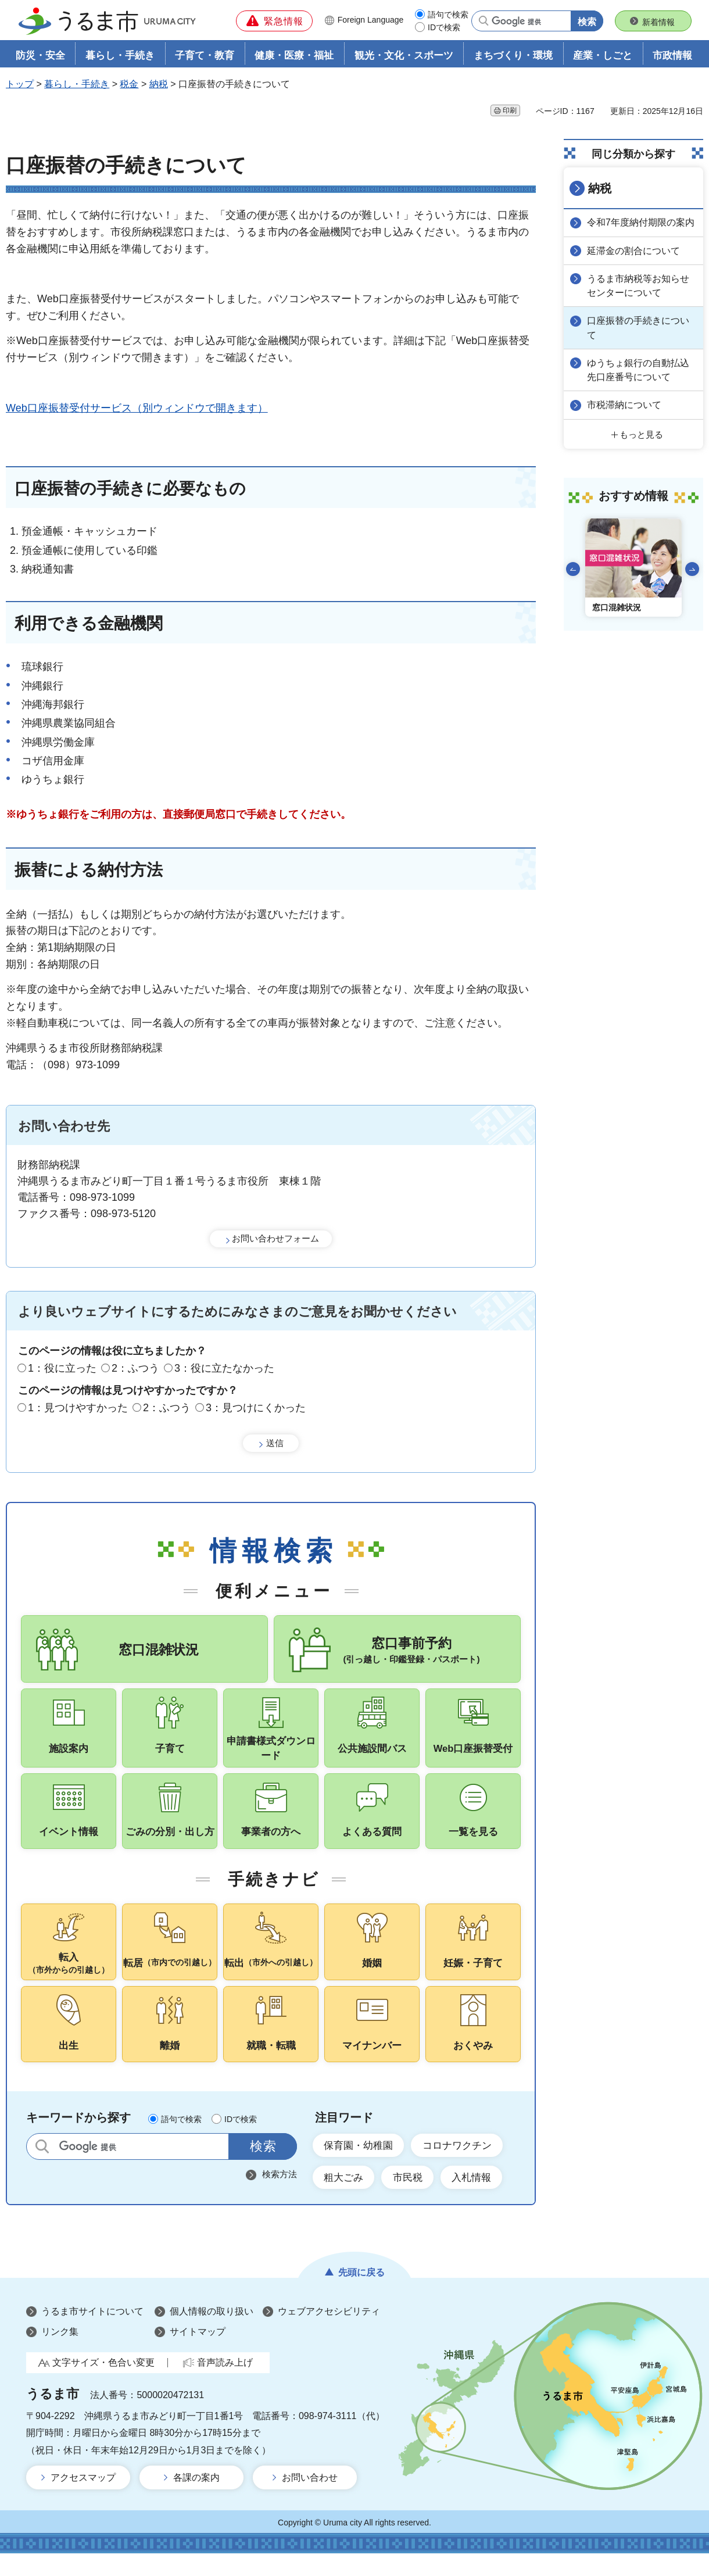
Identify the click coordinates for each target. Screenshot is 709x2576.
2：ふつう (135, 1369)
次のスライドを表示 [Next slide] (692, 568)
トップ (20, 85)
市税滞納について (625, 404)
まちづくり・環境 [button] (513, 56)
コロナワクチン (464, 2166)
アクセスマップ (83, 2500)
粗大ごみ (345, 2199)
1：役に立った (62, 1369)
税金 (129, 85)
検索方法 (279, 2196)
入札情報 (479, 2199)
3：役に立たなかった (224, 1369)
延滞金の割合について (634, 251)
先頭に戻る (361, 2294)
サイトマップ (197, 2354)
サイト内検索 (42, 2167)
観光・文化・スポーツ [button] (403, 56)
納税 (158, 85)
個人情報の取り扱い (211, 2333)
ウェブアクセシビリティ (329, 2333)
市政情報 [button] (672, 56)
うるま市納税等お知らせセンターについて (639, 286)
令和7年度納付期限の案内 (642, 223)
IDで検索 (444, 27)
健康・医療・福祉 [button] (294, 56)
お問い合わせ (310, 2500)
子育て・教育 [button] (204, 56)
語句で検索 (448, 14)
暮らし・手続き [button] (120, 56)
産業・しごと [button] (602, 56)
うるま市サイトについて (92, 2333)
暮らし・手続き (76, 85)
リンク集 (59, 2354)
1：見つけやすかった (78, 1408)
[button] (274, 20)
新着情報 (658, 22)
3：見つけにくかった (256, 1408)
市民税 (412, 2199)
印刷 (510, 111)
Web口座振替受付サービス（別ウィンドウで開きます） (137, 408)
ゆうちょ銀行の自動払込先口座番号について (639, 369)
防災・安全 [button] (40, 56)
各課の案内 (196, 2500)
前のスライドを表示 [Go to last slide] (573, 568)
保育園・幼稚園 (361, 2166)
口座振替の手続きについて (639, 327)
